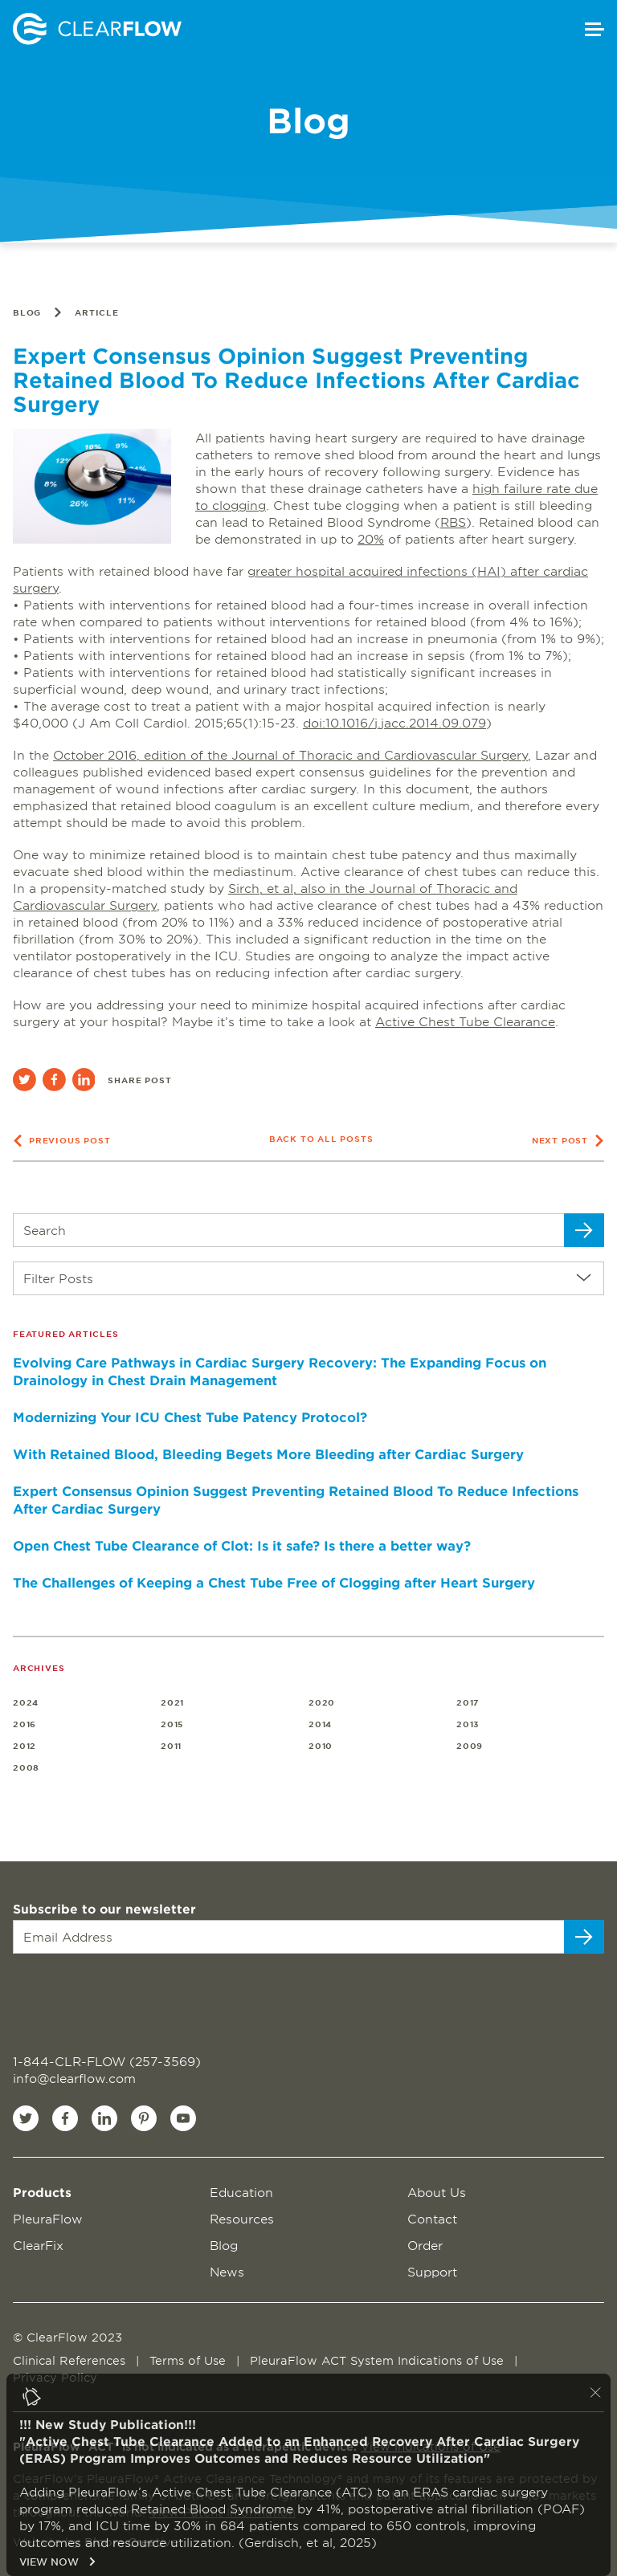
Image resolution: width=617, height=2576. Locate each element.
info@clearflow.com (74, 2077)
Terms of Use (189, 2360)
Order (425, 2244)
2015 (172, 1723)
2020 (321, 1702)
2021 (172, 1702)
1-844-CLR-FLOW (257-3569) (107, 2061)
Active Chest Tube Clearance (465, 1021)
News (227, 2271)
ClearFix (38, 2244)
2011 (171, 1745)
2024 (26, 1702)
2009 (469, 1745)
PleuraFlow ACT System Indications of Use (379, 2360)
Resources (242, 2218)
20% (371, 538)
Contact (432, 2218)
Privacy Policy (55, 2377)
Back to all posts (321, 1138)
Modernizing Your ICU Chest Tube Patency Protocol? (190, 1416)
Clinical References (71, 2360)
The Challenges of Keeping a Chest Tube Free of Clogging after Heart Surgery (274, 1582)
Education (241, 2191)
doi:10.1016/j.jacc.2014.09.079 (394, 722)
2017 (468, 1702)
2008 (26, 1767)
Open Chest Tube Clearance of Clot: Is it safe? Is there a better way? (242, 1545)
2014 (320, 1723)
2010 (320, 1745)
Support (432, 2271)
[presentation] (110, 1995)
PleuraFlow (48, 2218)
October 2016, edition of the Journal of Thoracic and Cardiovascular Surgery (290, 754)
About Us (436, 2191)
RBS (453, 521)
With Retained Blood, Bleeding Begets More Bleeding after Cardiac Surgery (268, 1453)
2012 (24, 1745)
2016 (24, 1723)
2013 (468, 1723)
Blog (27, 312)
